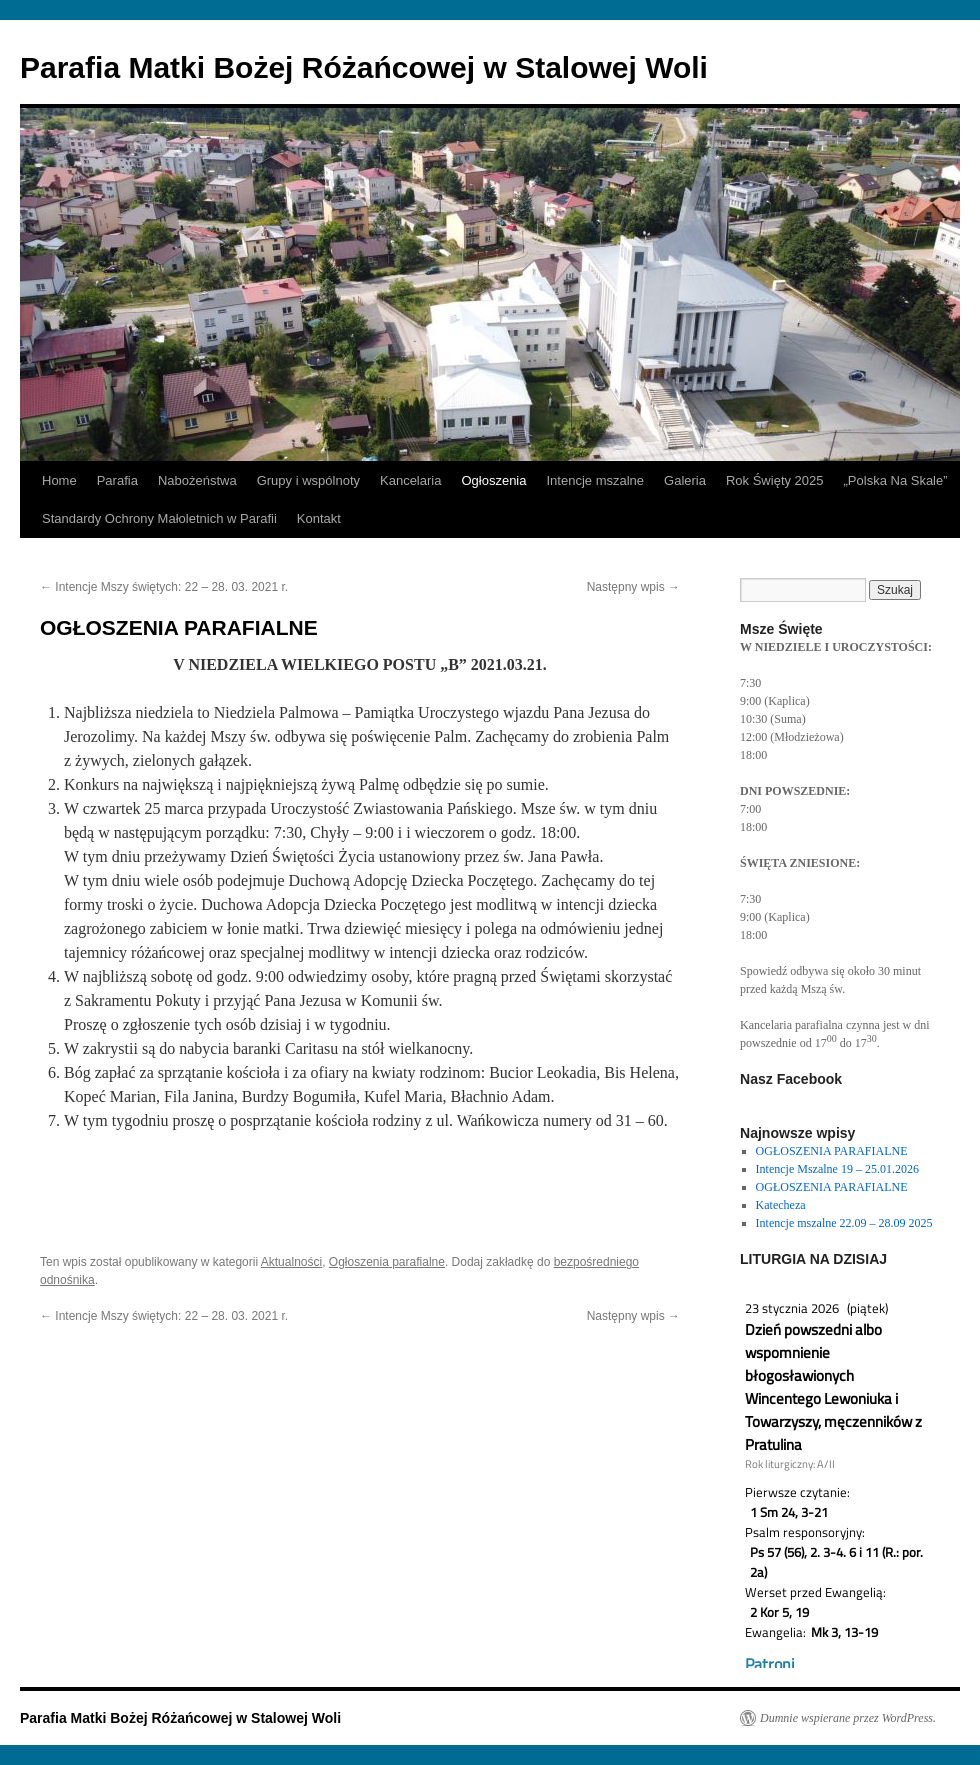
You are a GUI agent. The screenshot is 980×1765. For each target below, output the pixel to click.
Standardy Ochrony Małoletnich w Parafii (159, 518)
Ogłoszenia (493, 480)
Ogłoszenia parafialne (387, 1262)
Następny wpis (633, 587)
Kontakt (319, 518)
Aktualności (291, 1262)
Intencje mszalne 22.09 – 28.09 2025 (844, 1223)
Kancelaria (410, 480)
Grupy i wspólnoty (308, 480)
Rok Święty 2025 (775, 480)
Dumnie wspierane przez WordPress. (848, 1718)
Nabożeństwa (197, 480)
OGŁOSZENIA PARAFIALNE (832, 1151)
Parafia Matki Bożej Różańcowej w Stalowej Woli (364, 67)
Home (59, 480)
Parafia (117, 480)
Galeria (685, 480)
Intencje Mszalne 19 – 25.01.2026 (837, 1169)
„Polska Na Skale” (896, 480)
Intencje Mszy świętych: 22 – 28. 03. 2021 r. (164, 587)
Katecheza (781, 1205)
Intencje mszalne (595, 480)
